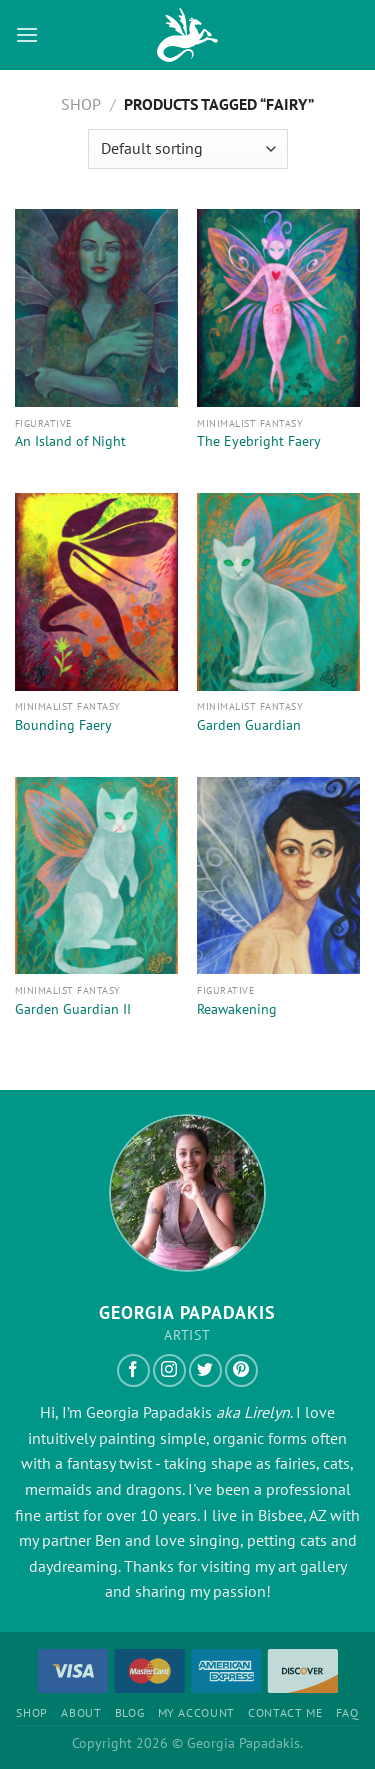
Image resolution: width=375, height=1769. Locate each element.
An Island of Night (70, 441)
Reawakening (237, 1009)
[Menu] (27, 34)
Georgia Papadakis (149, 1412)
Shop (81, 104)
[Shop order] (188, 149)
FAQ (347, 1712)
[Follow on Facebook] (133, 1370)
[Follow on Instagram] (169, 1370)
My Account (196, 1712)
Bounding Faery (63, 725)
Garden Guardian (249, 725)
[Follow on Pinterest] (241, 1370)
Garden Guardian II (73, 1009)
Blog (129, 1712)
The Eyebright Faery (259, 441)
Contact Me (285, 1712)
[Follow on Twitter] (205, 1370)
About (81, 1712)
